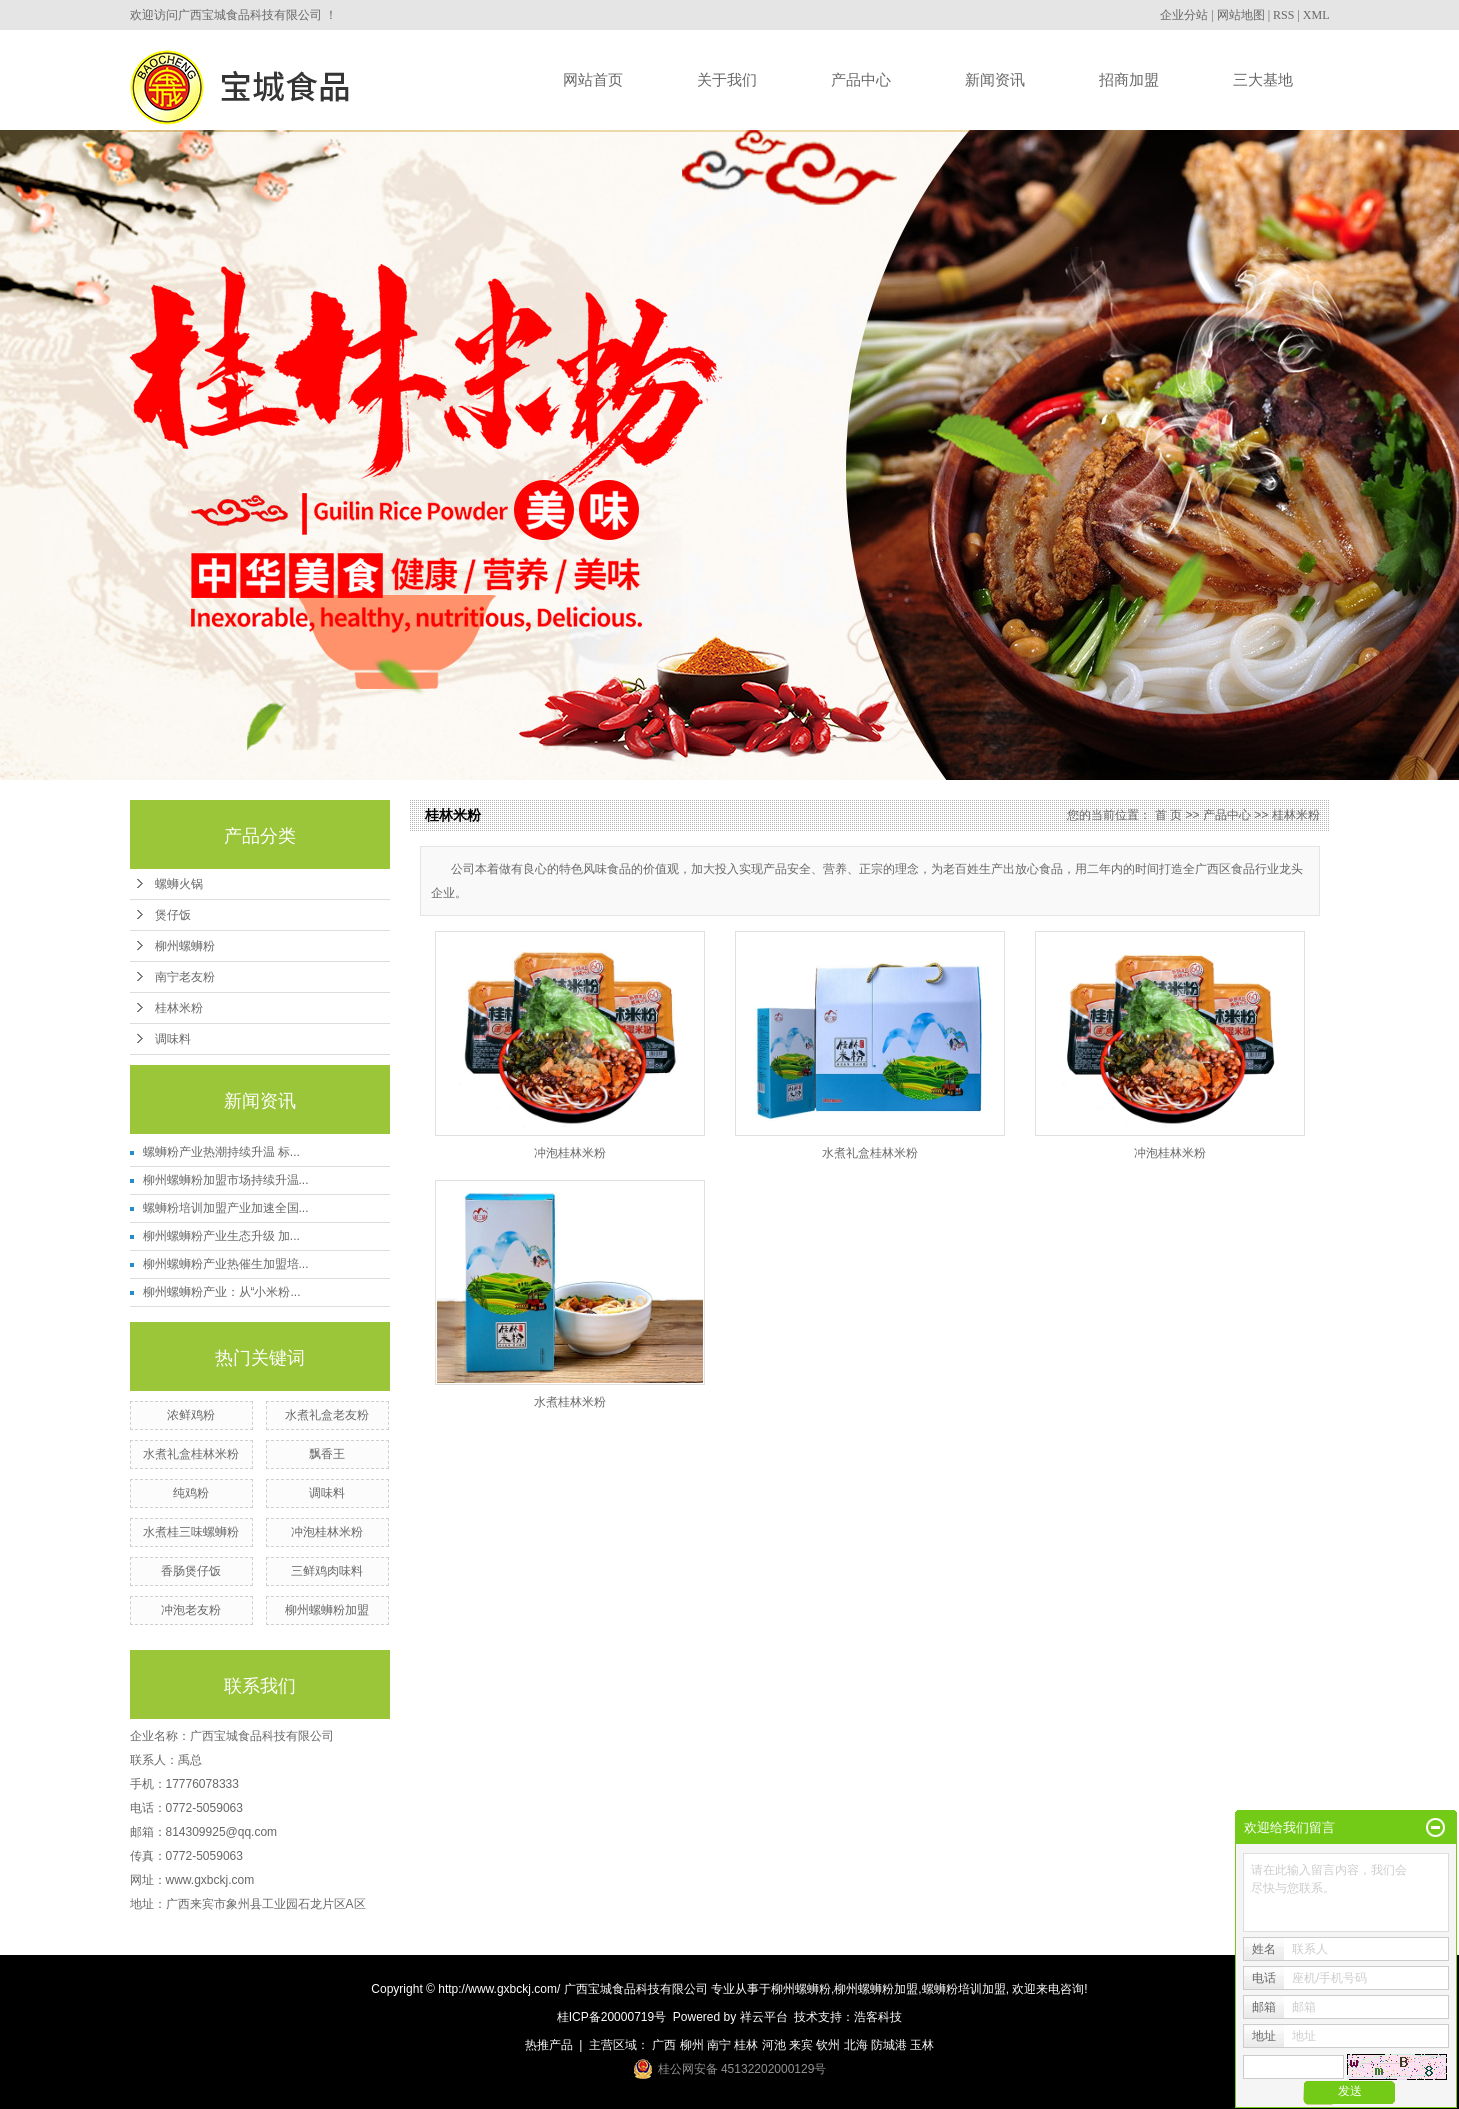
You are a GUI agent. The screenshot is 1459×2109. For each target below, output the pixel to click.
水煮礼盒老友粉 (327, 1415)
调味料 (173, 1039)
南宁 (719, 2045)
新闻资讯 (995, 79)
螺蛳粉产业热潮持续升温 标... (221, 1152)
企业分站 (1184, 15)
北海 (856, 2045)
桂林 (746, 2045)
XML (1316, 15)
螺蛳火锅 (179, 884)
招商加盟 (1129, 79)
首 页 (1168, 815)
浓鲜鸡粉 (191, 1415)
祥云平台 (764, 2017)
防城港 (889, 2045)
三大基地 (1263, 79)
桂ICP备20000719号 (611, 2017)
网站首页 (593, 79)
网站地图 (1241, 15)
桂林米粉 (179, 1008)
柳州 (692, 2045)
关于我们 (727, 79)
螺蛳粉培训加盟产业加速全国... (226, 1208)
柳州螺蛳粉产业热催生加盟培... (226, 1264)
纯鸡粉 (191, 1493)
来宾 (801, 2045)
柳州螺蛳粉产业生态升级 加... (221, 1236)
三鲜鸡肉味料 (327, 1571)
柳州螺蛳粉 (185, 946)
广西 (664, 2045)
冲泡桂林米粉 (327, 1532)
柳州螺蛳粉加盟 (327, 1610)
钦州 (828, 2045)
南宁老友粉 (185, 977)
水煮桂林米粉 (570, 1402)
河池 (774, 2045)
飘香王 (327, 1454)
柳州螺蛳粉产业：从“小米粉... (222, 1292)
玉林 (922, 2045)
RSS (1283, 15)
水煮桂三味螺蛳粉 (191, 1532)
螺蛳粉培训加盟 (964, 1989)
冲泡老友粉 (191, 1610)
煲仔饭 (173, 915)
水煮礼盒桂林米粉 (191, 1454)
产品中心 (861, 79)
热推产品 (549, 2045)
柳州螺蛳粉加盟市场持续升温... (226, 1180)
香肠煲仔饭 (191, 1571)
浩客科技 (878, 2017)
